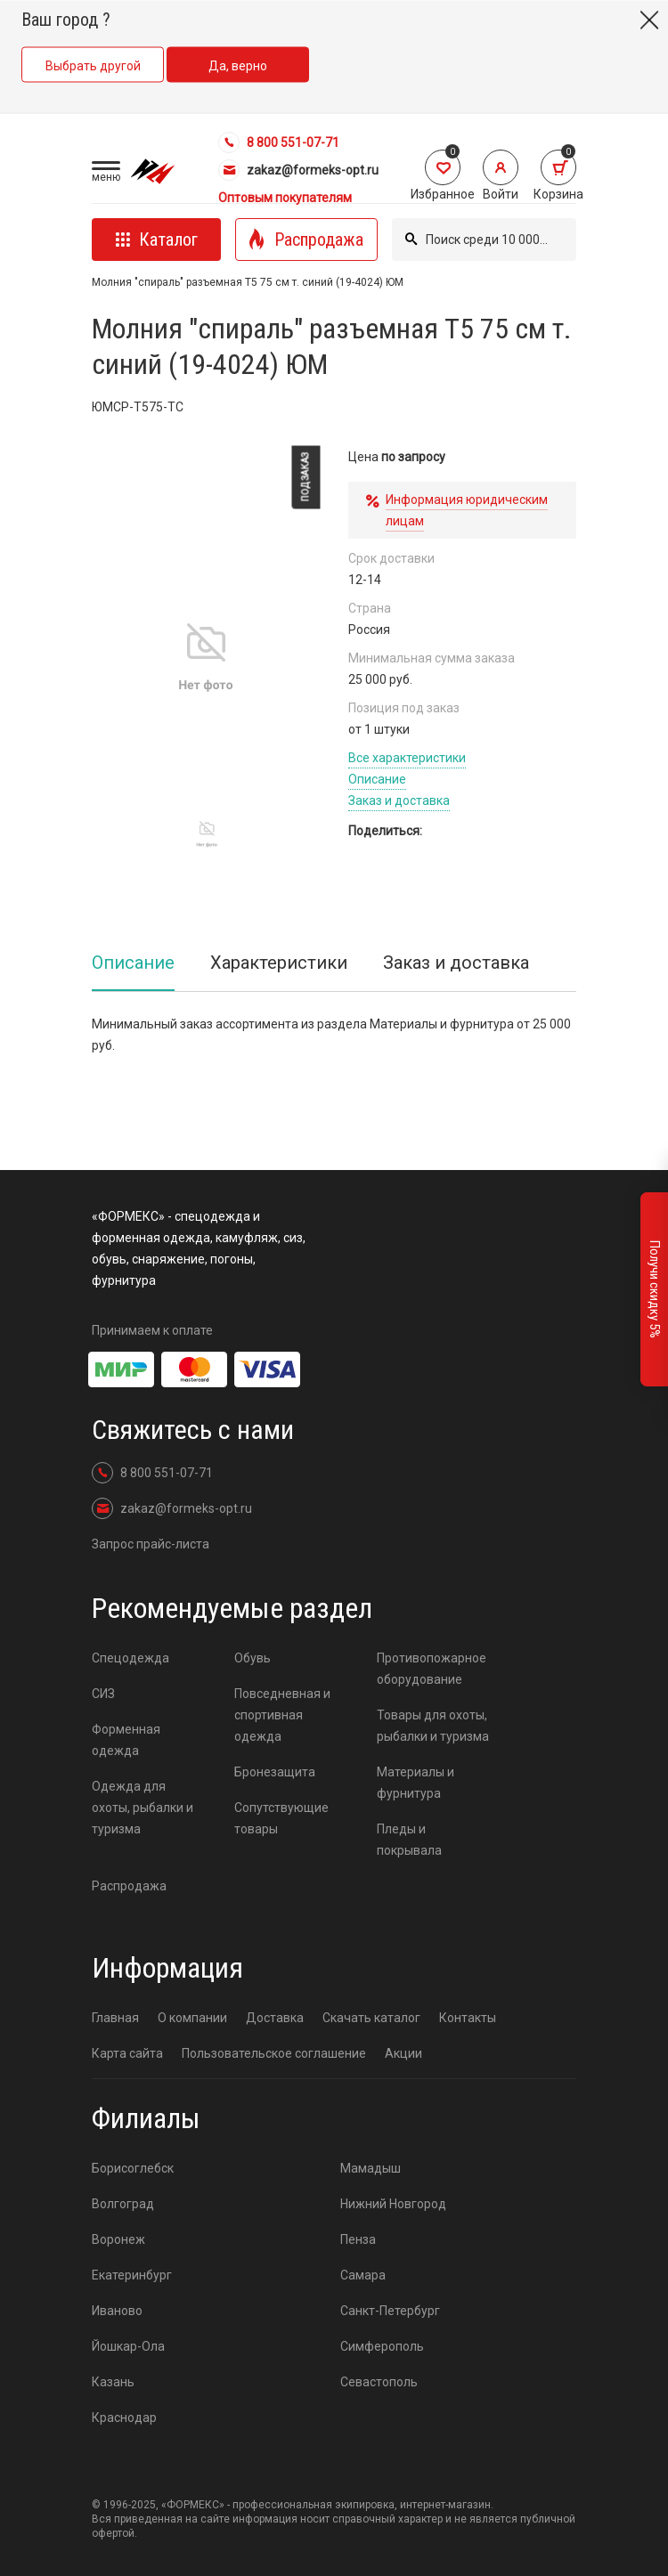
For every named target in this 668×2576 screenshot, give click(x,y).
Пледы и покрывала (409, 1839)
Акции (403, 2053)
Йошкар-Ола (128, 2346)
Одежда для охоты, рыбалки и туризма (142, 1807)
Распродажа (129, 1886)
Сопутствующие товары (281, 1818)
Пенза (358, 2239)
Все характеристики (407, 758)
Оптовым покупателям (285, 198)
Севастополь (379, 2382)
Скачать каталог (371, 2018)
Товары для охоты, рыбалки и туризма (433, 1725)
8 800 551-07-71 (278, 142)
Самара (363, 2275)
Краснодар (124, 2417)
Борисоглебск (133, 2168)
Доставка (275, 2018)
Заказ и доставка (399, 800)
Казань (113, 2382)
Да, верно (237, 66)
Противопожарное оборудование (431, 1668)
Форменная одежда (126, 1740)
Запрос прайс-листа (150, 1544)
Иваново (117, 2311)
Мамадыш (370, 2168)
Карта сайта (127, 2053)
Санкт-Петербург (390, 2311)
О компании (192, 2018)
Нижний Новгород (393, 2204)
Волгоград (123, 2204)
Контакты (467, 2018)
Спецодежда (130, 1658)
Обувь (252, 1658)
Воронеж (118, 2239)
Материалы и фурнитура (415, 1782)
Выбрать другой (93, 66)
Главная (115, 2018)
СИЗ (103, 1693)
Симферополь (382, 2346)
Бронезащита (274, 1772)
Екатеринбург (132, 2275)
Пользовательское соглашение (274, 2053)
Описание (377, 779)
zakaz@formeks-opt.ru (298, 170)
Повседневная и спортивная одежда (282, 1714)
